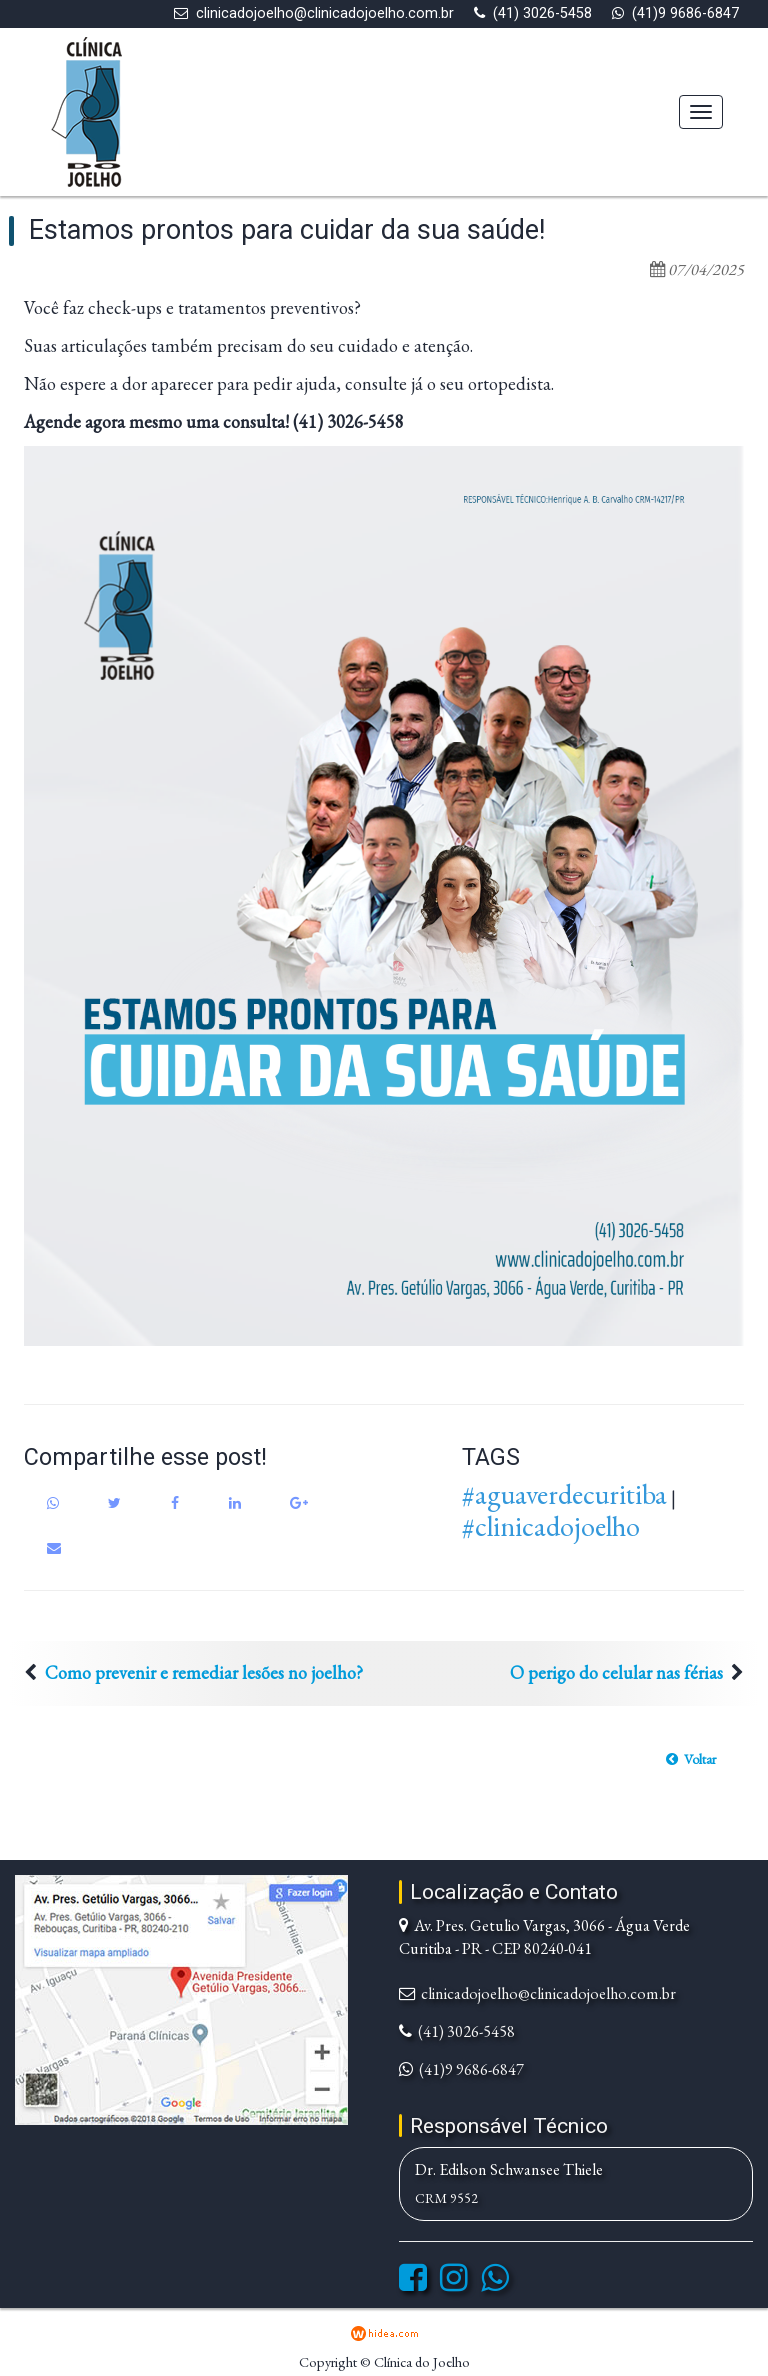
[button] (691, 1759)
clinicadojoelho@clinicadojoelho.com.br (325, 13)
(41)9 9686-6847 (685, 13)
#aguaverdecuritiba (564, 1494)
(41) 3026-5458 (542, 13)
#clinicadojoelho (551, 1526)
